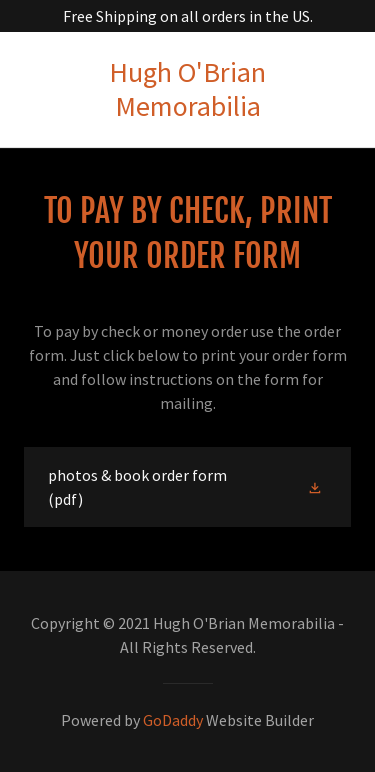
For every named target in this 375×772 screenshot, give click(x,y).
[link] (187, 89)
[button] (317, 487)
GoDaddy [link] (173, 720)
